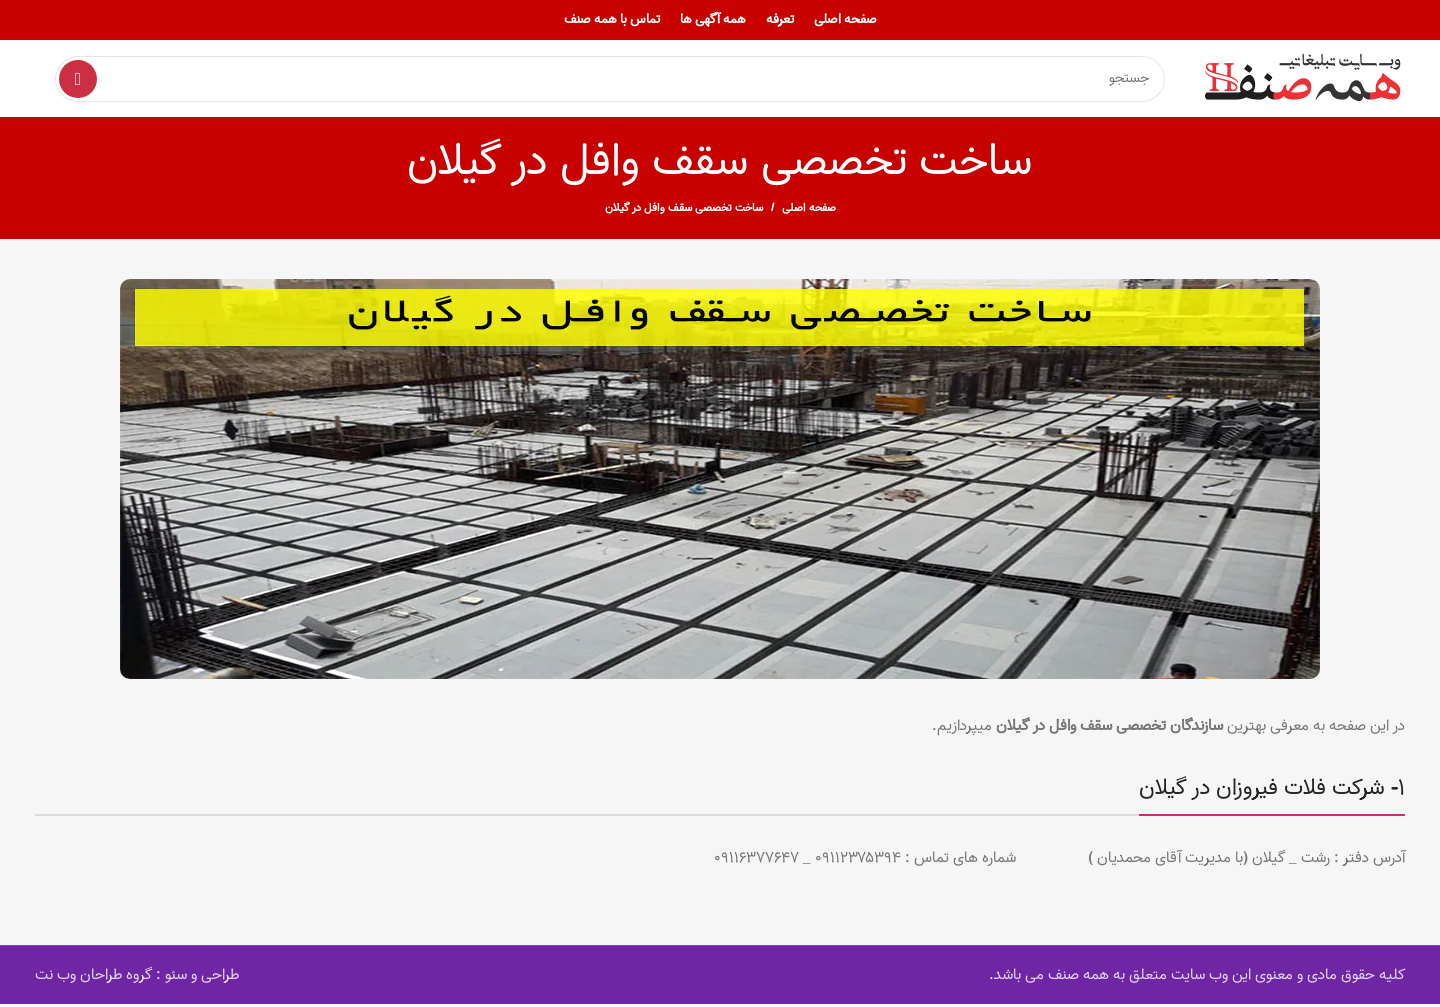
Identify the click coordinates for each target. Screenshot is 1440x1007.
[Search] (610, 80)
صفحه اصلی (809, 211)
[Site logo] (1305, 80)
